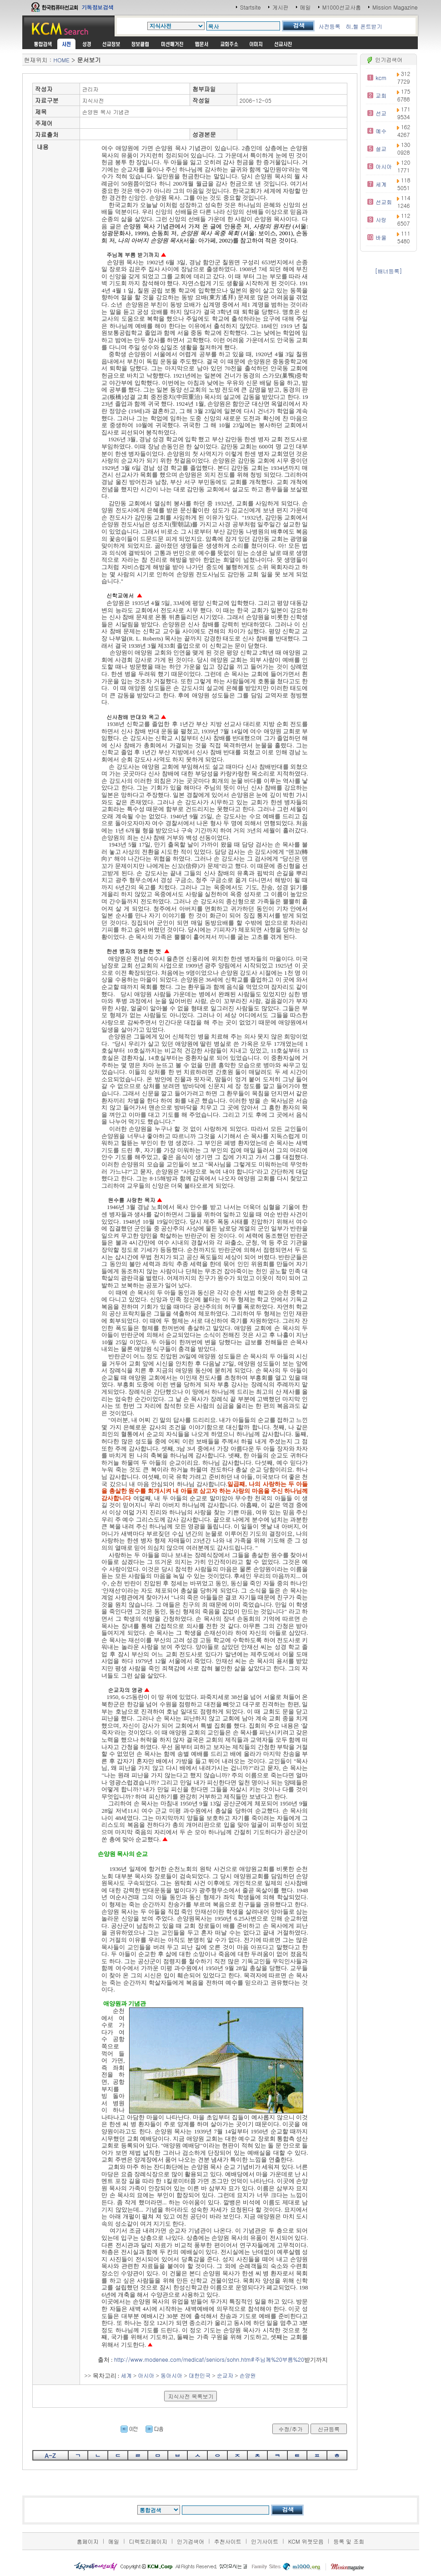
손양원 (248, 2375)
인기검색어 (190, 2541)
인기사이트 (264, 2541)
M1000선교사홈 (341, 7)
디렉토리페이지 (148, 2541)
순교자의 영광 (125, 1690)
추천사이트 (227, 2541)
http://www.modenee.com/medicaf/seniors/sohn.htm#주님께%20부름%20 (209, 2359)
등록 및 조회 (348, 2541)
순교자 (225, 2375)
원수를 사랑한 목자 (131, 1200)
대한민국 (199, 2375)
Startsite (250, 7)
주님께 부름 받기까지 (132, 254)
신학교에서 (120, 595)
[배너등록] (388, 271)
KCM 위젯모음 (306, 2541)
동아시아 (171, 2375)
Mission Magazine (395, 7)
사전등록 (329, 26)
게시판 (280, 7)
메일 (305, 7)
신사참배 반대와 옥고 (132, 717)
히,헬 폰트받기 (364, 26)
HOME (62, 60)
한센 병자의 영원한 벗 (133, 951)
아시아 (146, 2375)
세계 (126, 2375)
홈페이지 (88, 2541)
